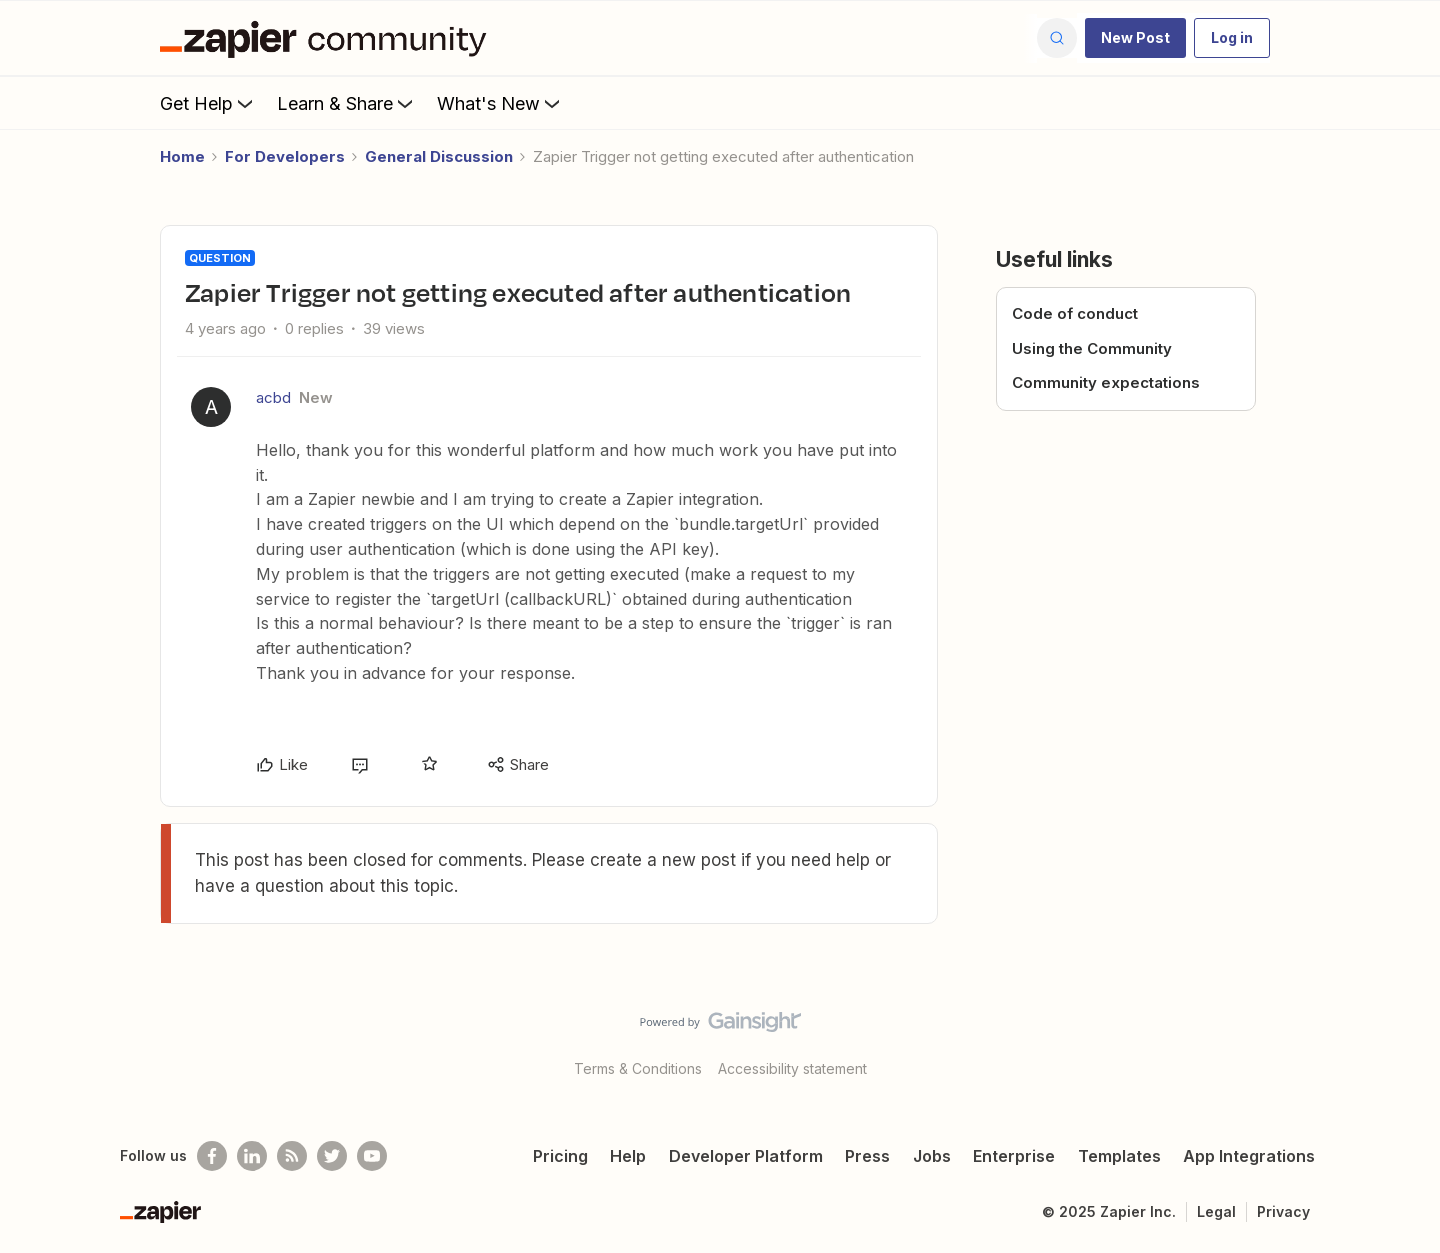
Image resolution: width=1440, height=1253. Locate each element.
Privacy (1283, 1211)
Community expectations (1106, 382)
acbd (273, 397)
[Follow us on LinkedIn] (252, 1156)
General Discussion (439, 156)
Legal (1216, 1211)
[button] (1135, 38)
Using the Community (1092, 348)
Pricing (560, 1156)
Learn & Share (347, 103)
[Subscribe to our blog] (292, 1156)
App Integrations (1249, 1156)
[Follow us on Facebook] (212, 1156)
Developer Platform (746, 1156)
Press (867, 1156)
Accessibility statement (792, 1068)
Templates (1119, 1156)
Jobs (932, 1156)
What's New (500, 103)
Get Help (208, 103)
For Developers (285, 156)
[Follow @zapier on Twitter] (332, 1156)
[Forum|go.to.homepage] (328, 38)
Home (182, 156)
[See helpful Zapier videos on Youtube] (372, 1156)
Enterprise (1014, 1156)
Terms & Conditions (638, 1068)
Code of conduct (1075, 313)
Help (628, 1156)
